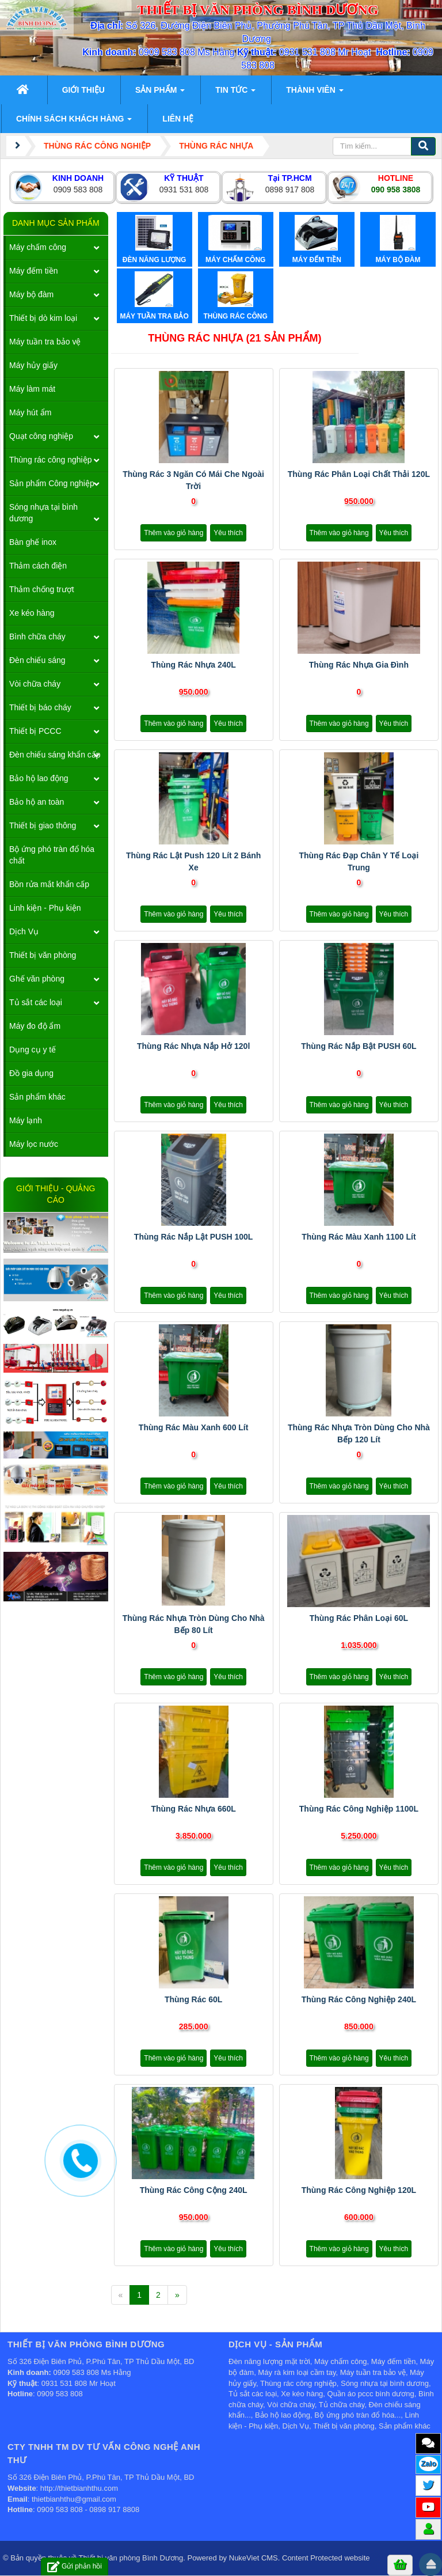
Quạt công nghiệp (41, 436)
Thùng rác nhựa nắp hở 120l (193, 1046)
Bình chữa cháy (37, 636)
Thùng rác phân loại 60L (359, 1618)
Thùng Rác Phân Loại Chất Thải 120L (359, 474)
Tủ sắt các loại (35, 1002)
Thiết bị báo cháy (40, 707)
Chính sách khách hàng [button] (74, 122)
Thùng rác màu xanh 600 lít (194, 1427)
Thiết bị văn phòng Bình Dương (131, 2558)
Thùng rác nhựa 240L (193, 664)
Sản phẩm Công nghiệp (51, 483)
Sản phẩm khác (37, 1096)
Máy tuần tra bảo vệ (45, 341)
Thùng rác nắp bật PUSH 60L (358, 1046)
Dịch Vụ (24, 931)
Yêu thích (228, 533)
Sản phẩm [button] (160, 93)
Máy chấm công (37, 247)
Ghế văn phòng (36, 978)
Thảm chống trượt (41, 589)
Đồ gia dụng (31, 1073)
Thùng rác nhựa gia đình (359, 664)
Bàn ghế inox (32, 542)
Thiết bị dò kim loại (43, 318)
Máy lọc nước (33, 1144)
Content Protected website (325, 2558)
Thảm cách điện (38, 565)
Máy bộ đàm (31, 294)
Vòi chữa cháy (34, 683)
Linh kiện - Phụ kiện (45, 907)
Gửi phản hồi (74, 2566)
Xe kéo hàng (32, 613)
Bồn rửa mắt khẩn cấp (49, 884)
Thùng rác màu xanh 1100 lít (359, 1236)
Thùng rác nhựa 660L (193, 1808)
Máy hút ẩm (30, 412)
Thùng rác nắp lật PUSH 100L (193, 1236)
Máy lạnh (25, 1120)
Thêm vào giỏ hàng (173, 533)
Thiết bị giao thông (42, 825)
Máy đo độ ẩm (34, 1026)
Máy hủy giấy (33, 365)
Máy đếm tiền (33, 270)
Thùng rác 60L (193, 1999)
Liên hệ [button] (177, 118)
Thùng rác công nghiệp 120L (359, 2190)
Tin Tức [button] (235, 93)
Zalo (428, 2463)
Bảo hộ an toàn (36, 801)
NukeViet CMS (253, 2558)
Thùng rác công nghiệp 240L (359, 1999)
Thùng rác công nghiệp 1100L (358, 1808)
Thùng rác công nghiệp (50, 459)
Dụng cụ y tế (32, 1049)
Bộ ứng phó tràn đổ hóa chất (51, 854)
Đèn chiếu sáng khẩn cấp (55, 754)
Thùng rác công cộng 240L (193, 2190)
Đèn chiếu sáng (37, 660)
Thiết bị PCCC (35, 731)
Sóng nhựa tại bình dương (43, 512)
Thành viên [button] (314, 93)
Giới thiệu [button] (83, 89)
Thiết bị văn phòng (42, 955)
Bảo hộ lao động (38, 778)
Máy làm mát (32, 388)
